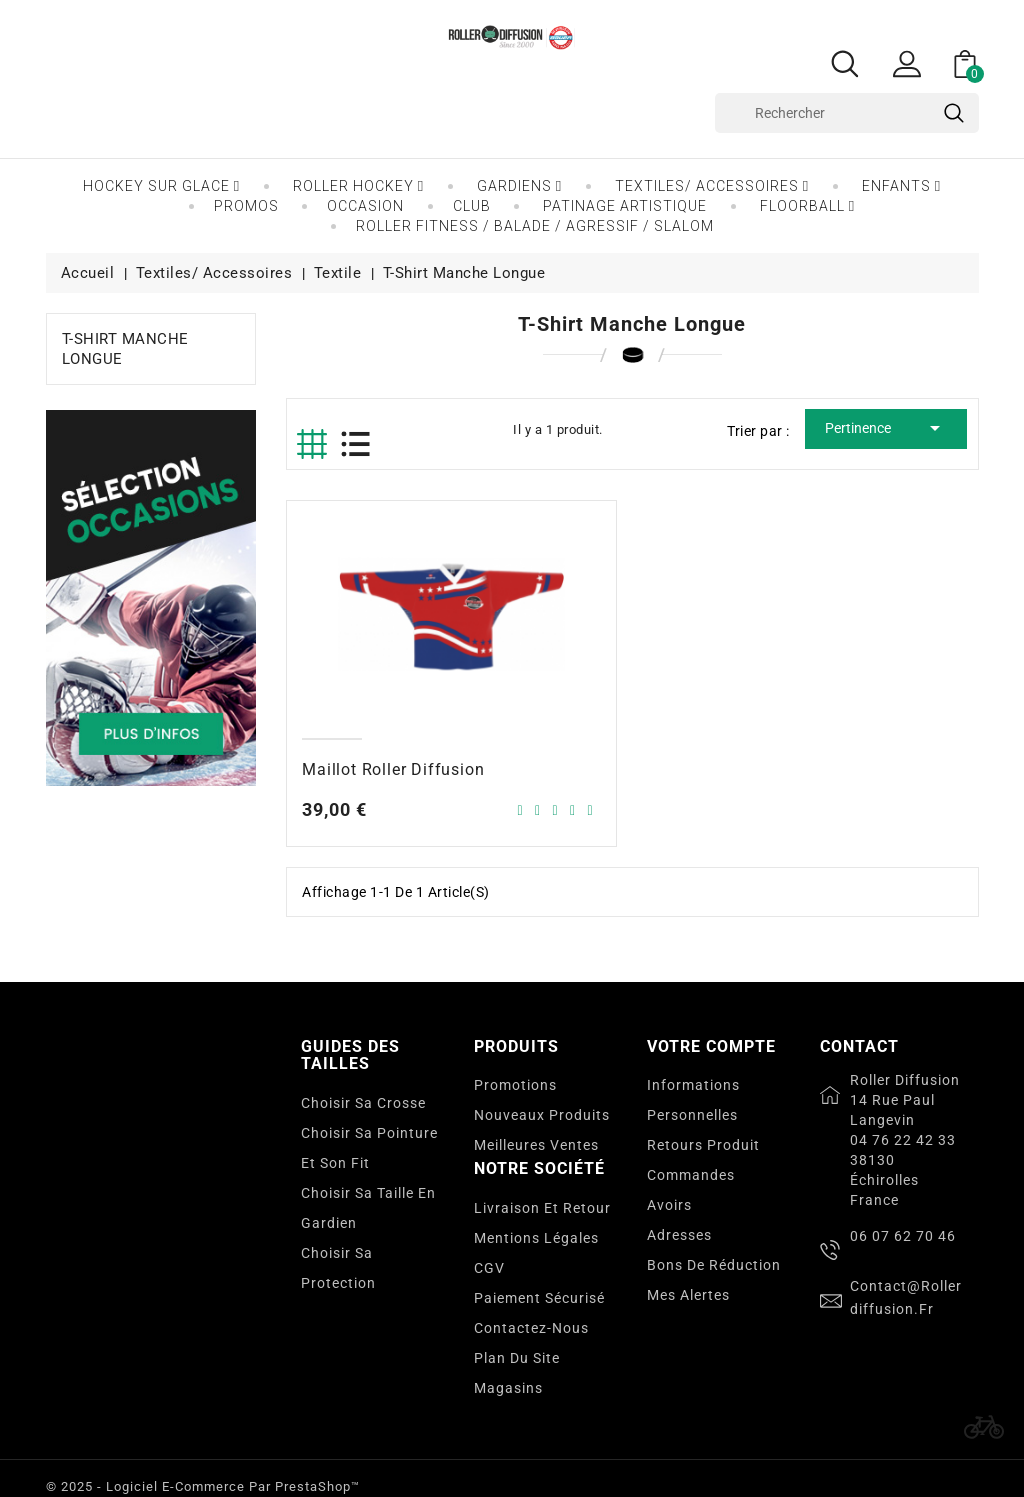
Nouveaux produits (542, 1115)
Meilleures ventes (536, 1145)
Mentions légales (536, 1238)
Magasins (508, 1388)
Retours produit (703, 1145)
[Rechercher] (847, 113)
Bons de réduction (714, 1265)
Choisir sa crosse (363, 1103)
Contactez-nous (531, 1328)
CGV (489, 1268)
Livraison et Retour (542, 1208)
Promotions (515, 1085)
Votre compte (711, 1046)
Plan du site (517, 1358)
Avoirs (669, 1205)
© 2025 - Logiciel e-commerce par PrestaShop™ (203, 1486)
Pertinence (886, 428)
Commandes (691, 1175)
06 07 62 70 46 (903, 1236)
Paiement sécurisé (539, 1298)
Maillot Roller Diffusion (393, 769)
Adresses (679, 1235)
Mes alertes (688, 1295)
